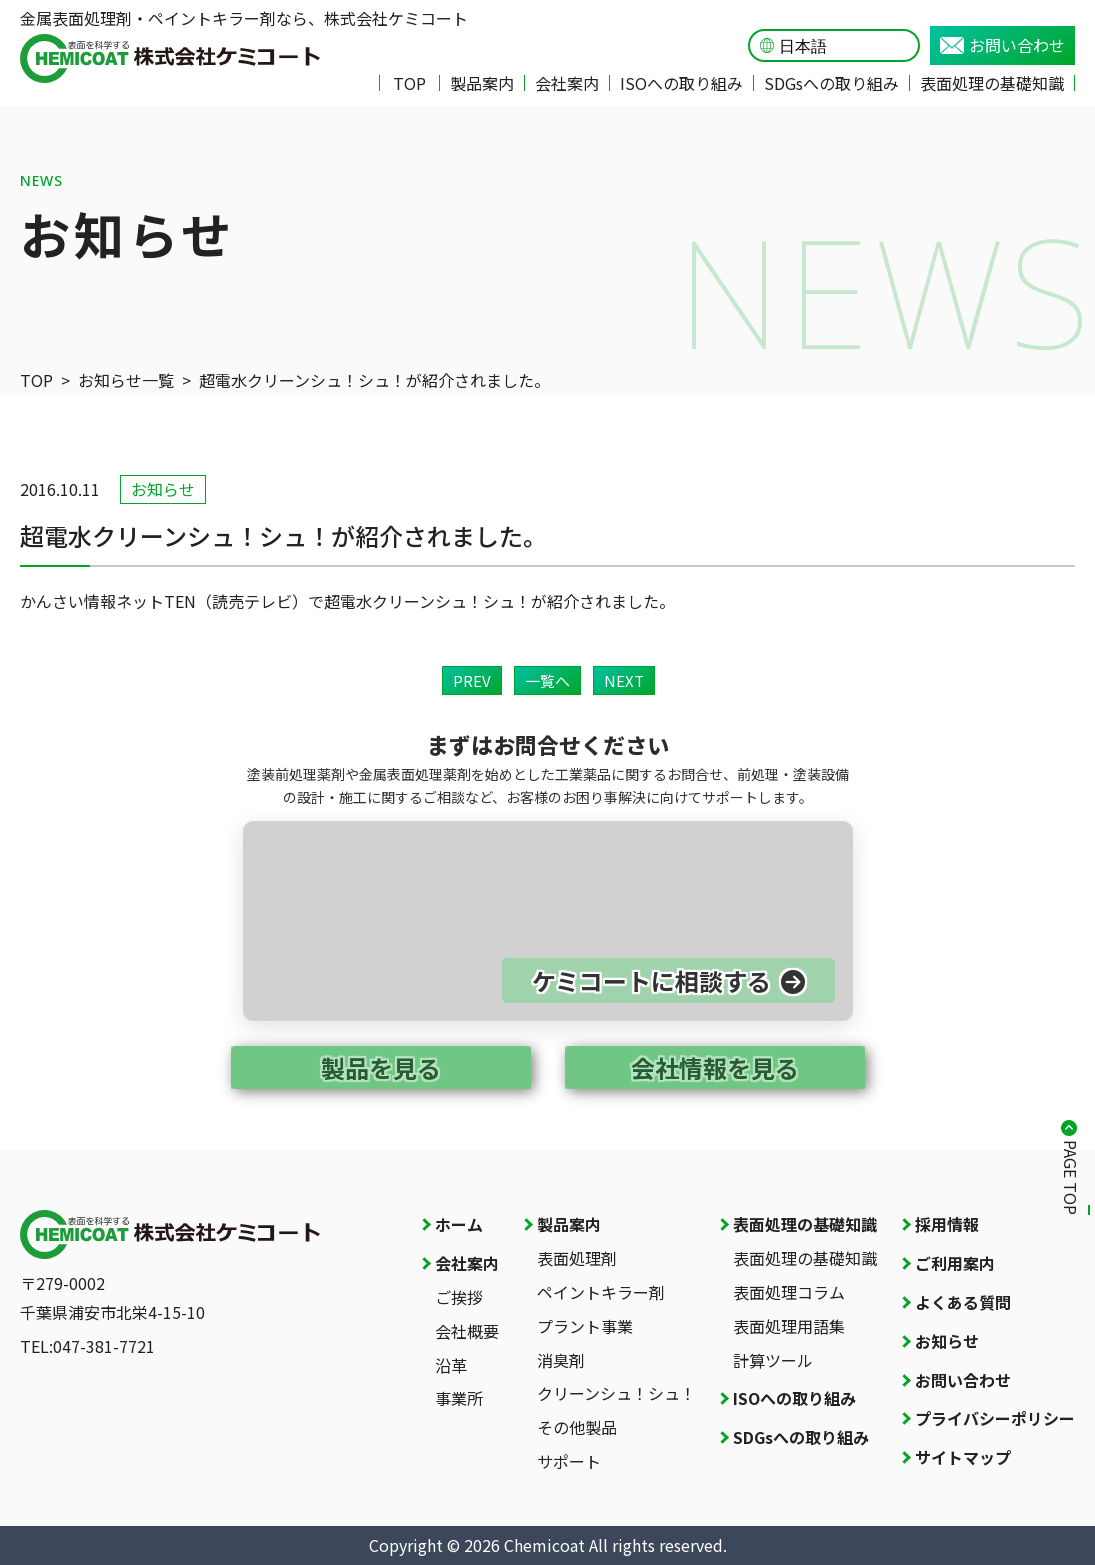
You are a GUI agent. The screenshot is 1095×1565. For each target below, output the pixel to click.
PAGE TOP (1071, 1177)
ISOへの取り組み (681, 83)
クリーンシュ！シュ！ (616, 1393)
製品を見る (381, 1067)
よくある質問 (963, 1302)
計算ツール (773, 1360)
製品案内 (482, 83)
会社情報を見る (715, 1067)
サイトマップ (963, 1457)
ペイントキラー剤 (601, 1292)
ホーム (459, 1224)
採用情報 (947, 1224)
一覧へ (547, 680)
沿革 (451, 1365)
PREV (472, 680)
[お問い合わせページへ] (548, 921)
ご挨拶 (459, 1297)
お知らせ (947, 1341)
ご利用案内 (955, 1263)
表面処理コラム (789, 1292)
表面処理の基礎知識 (992, 83)
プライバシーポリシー (995, 1418)
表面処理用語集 (789, 1326)
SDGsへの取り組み (831, 83)
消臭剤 (561, 1360)
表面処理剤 (577, 1258)
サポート (569, 1461)
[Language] (843, 46)
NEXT (624, 680)
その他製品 (577, 1427)
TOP (409, 83)
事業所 (459, 1398)
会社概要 (467, 1331)
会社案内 (567, 83)
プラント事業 (585, 1326)
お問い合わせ (1002, 45)
